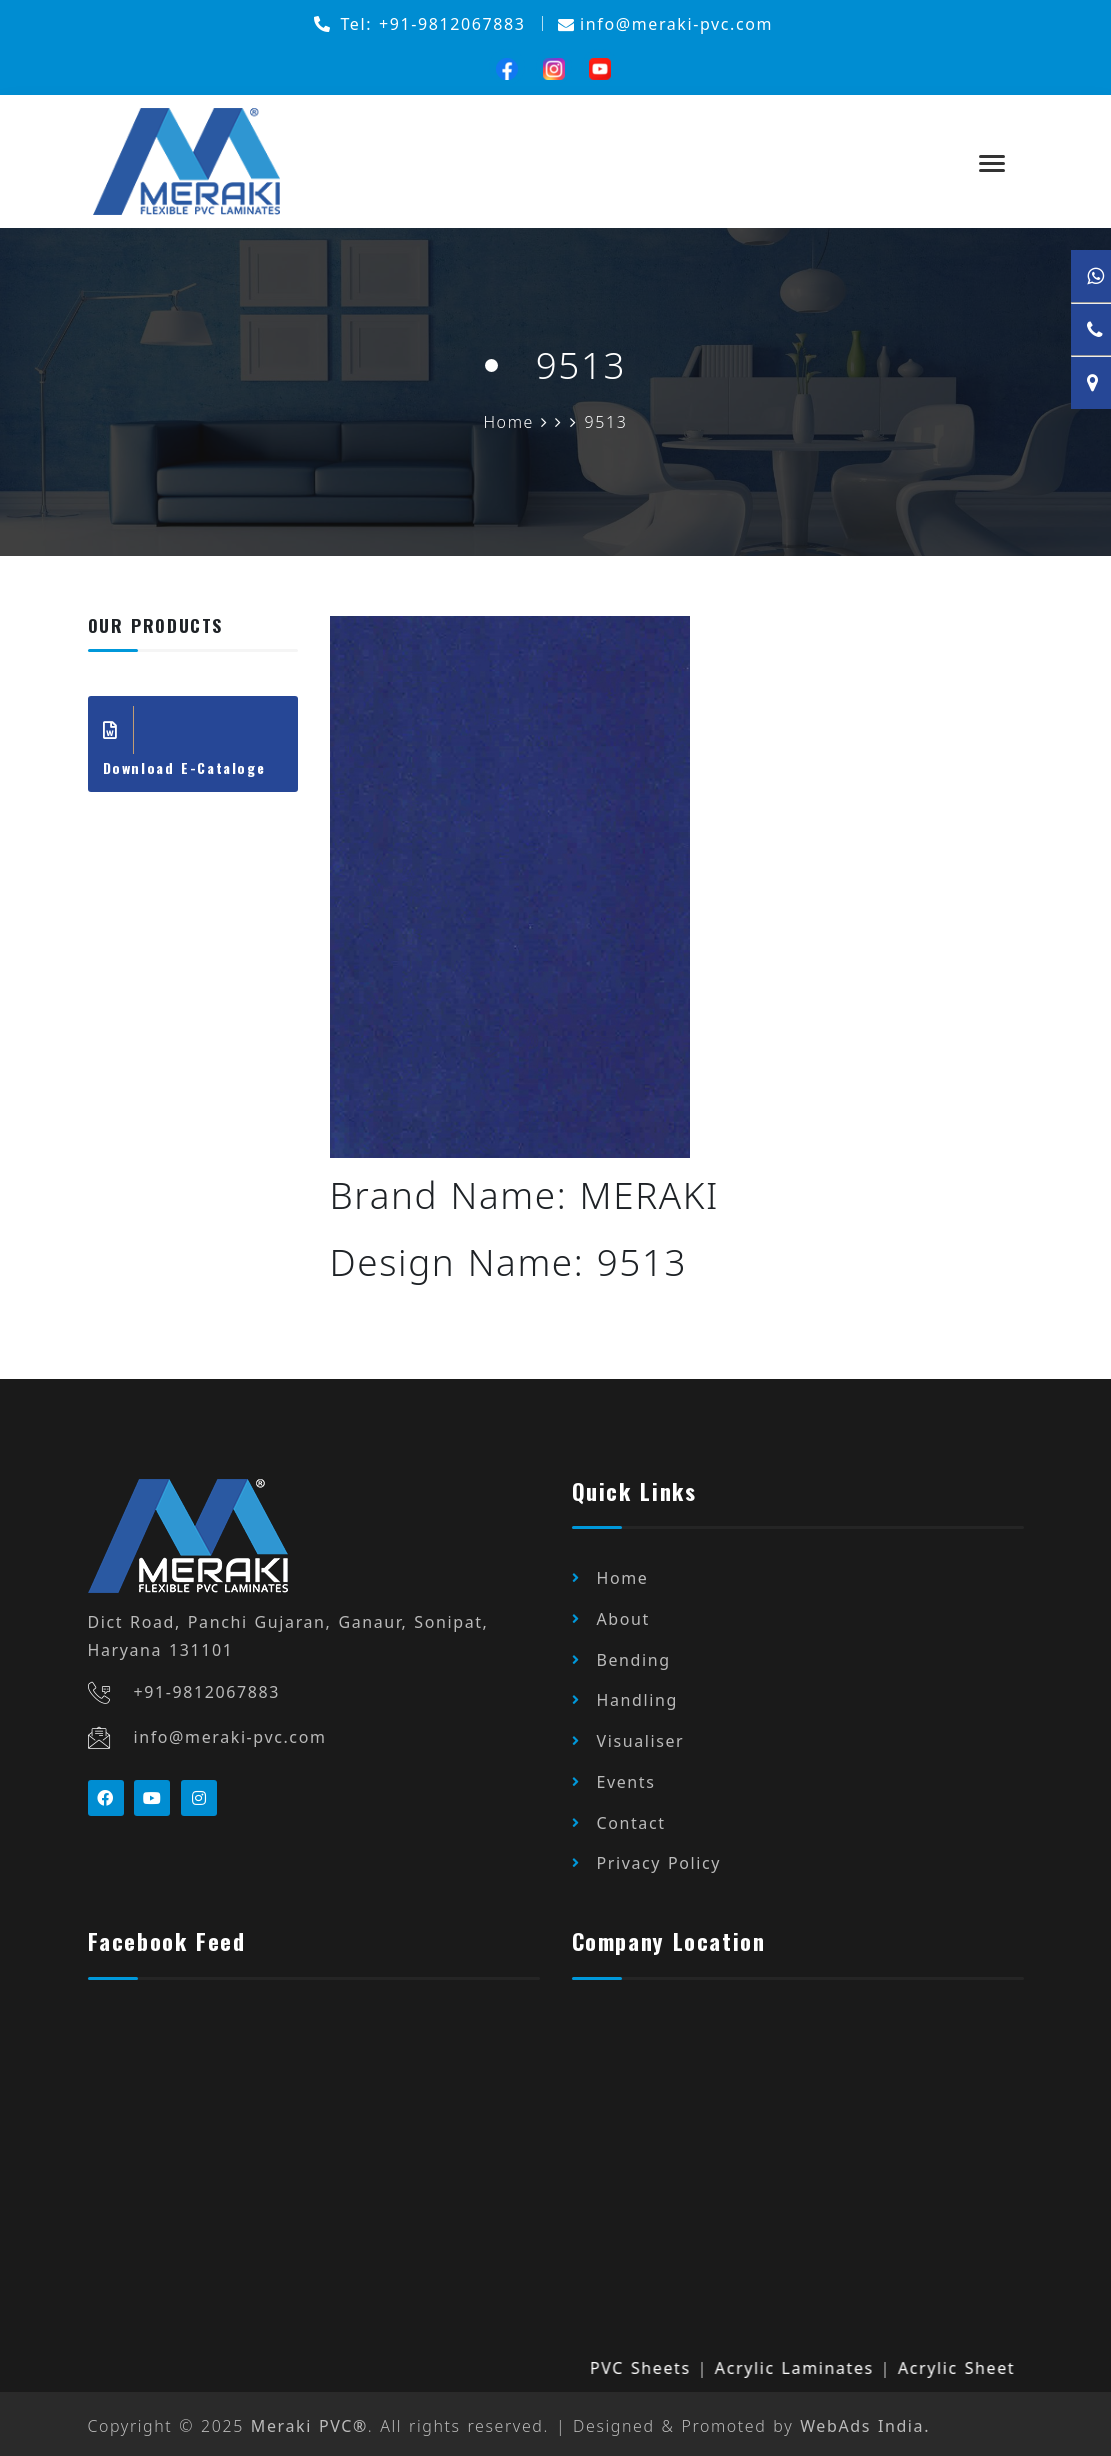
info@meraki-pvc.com (230, 1737)
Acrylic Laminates (810, 2362)
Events (626, 1779)
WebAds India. (867, 2421)
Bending (634, 1659)
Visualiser (641, 1739)
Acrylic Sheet (972, 2362)
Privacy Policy (659, 1859)
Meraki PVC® (309, 2421)
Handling (637, 1699)
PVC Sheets (656, 2362)
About (623, 1619)
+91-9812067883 (207, 1693)
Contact (631, 1819)
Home (623, 1579)
